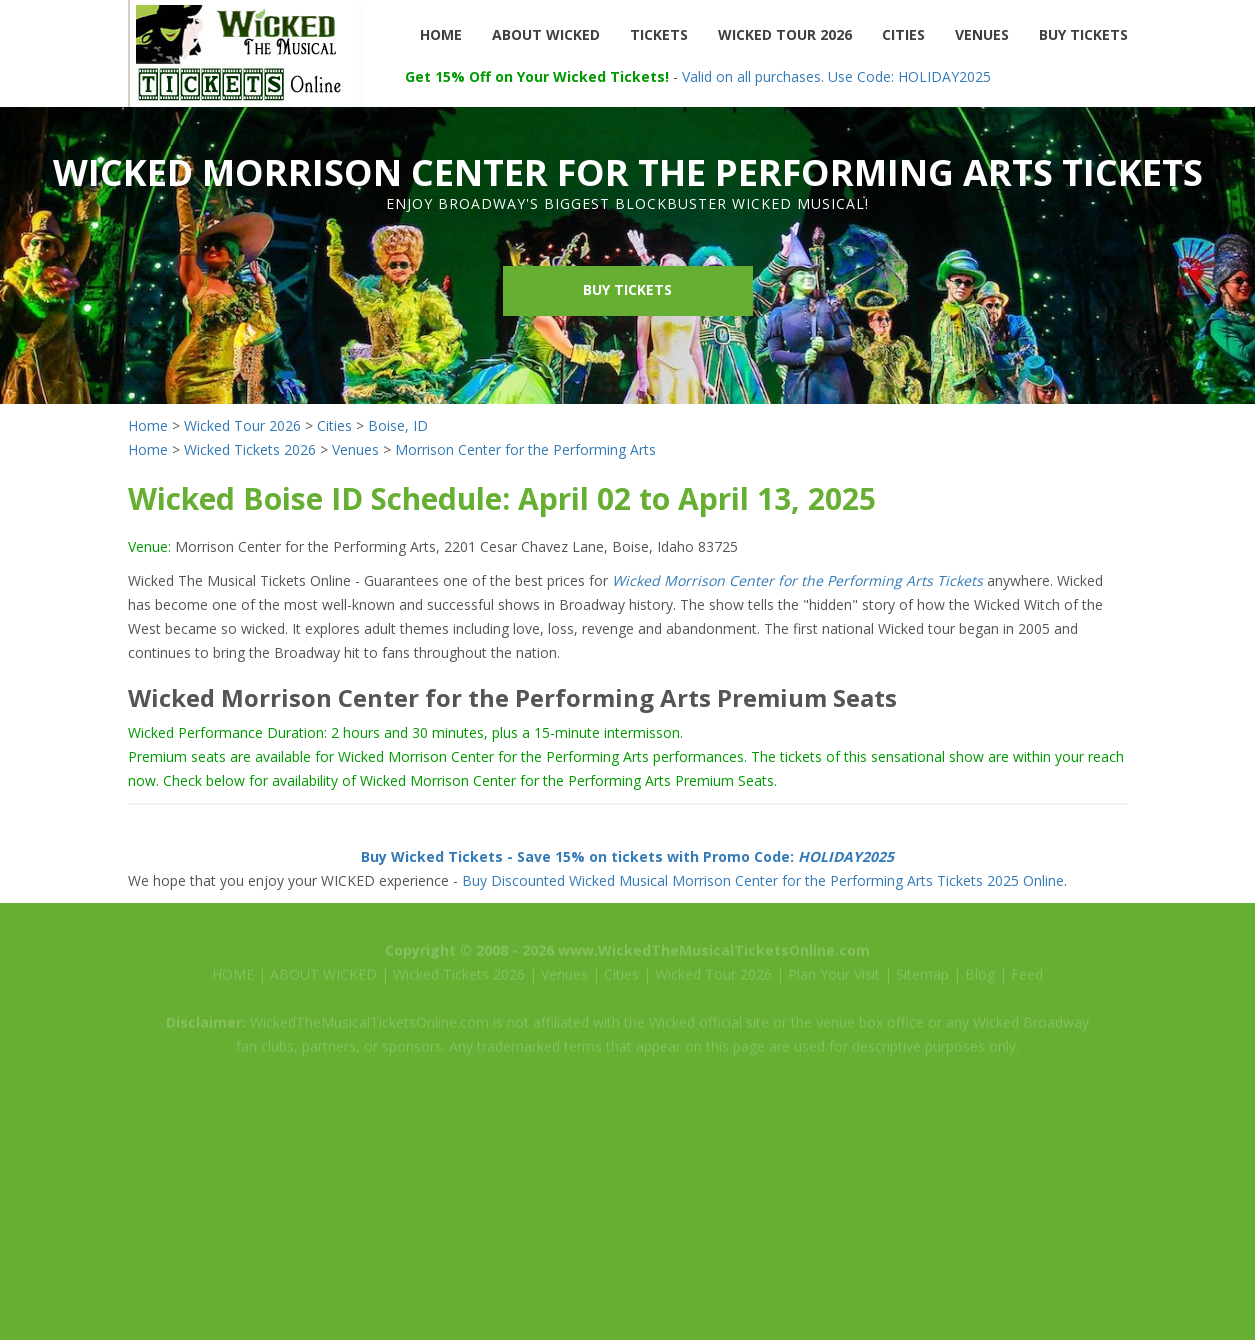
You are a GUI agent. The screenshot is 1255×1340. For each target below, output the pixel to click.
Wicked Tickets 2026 (250, 449)
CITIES (903, 34)
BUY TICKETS (1083, 34)
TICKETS (659, 34)
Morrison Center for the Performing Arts (525, 449)
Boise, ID (398, 425)
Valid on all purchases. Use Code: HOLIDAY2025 (836, 76)
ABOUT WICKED (546, 34)
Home (148, 425)
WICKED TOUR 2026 (785, 34)
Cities (334, 425)
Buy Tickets (627, 289)
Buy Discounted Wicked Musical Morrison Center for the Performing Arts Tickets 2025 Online (763, 880)
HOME (441, 34)
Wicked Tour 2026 (242, 425)
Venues (355, 449)
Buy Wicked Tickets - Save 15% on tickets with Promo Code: (627, 856)
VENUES (982, 34)
